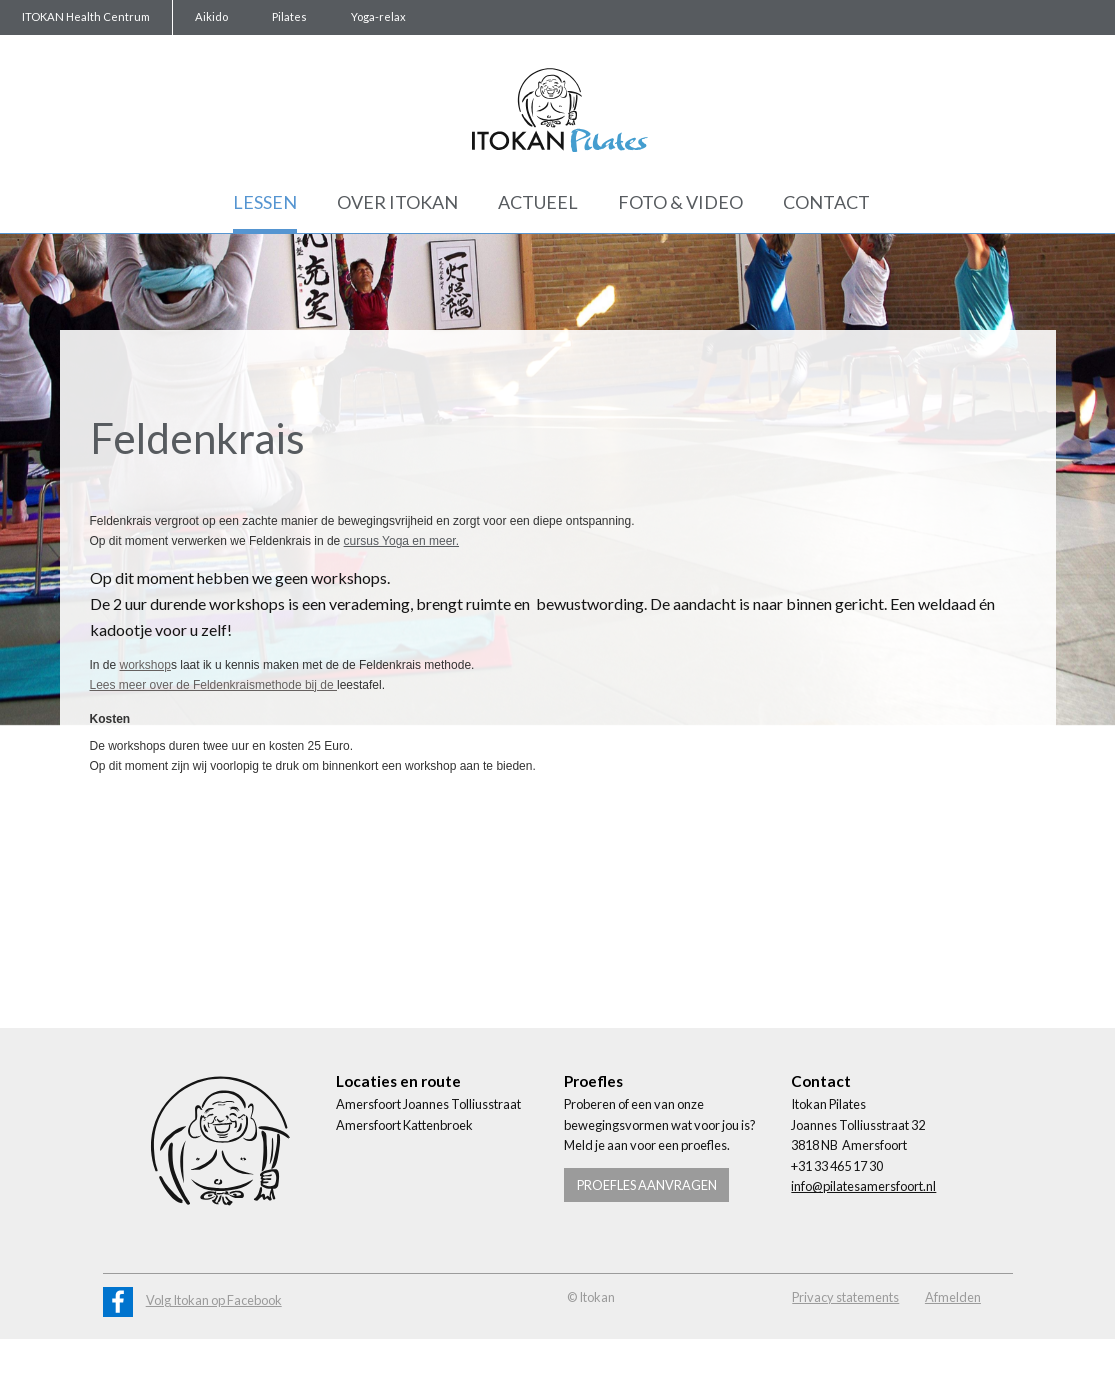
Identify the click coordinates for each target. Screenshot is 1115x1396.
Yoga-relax (378, 16)
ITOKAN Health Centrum (86, 16)
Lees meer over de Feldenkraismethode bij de (213, 685)
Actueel (538, 202)
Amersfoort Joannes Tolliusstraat (428, 1104)
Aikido (211, 16)
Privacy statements (845, 1297)
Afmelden (953, 1297)
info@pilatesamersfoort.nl (863, 1186)
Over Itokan (397, 202)
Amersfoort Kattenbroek (404, 1125)
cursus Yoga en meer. (401, 541)
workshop (145, 665)
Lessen (265, 202)
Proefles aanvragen (647, 1185)
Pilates (289, 16)
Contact (826, 202)
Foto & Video (680, 202)
